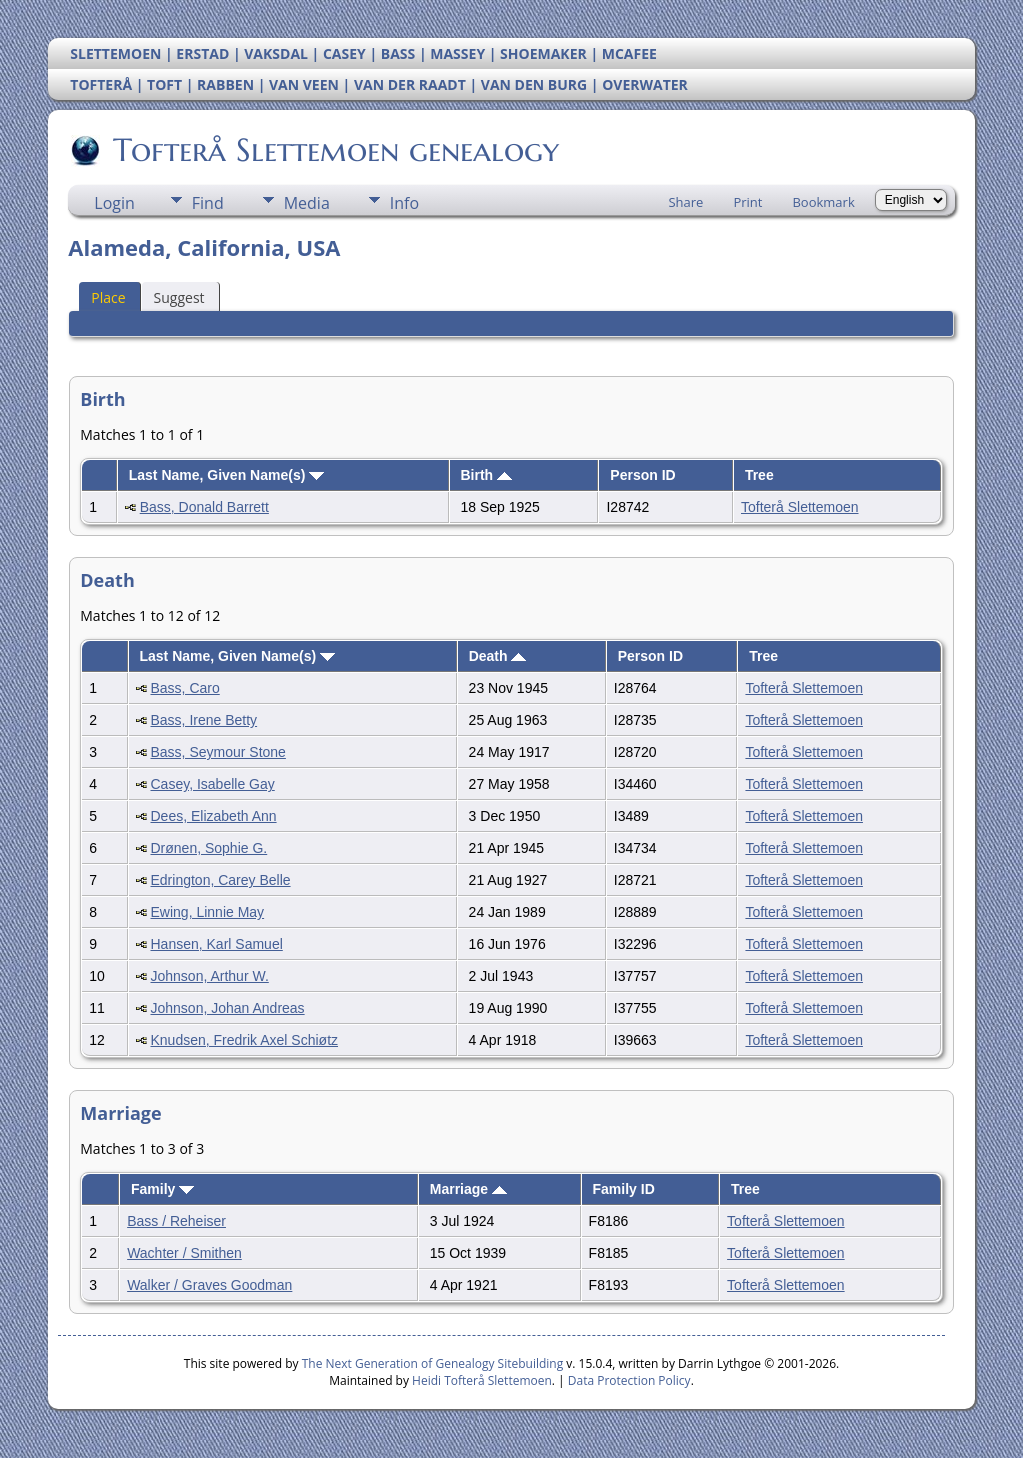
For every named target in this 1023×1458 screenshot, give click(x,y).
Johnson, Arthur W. (210, 976)
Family (162, 1189)
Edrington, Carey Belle (221, 880)
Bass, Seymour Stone (218, 752)
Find (208, 203)
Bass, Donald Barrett (204, 507)
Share (685, 202)
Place (108, 297)
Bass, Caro (185, 688)
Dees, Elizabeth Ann (214, 816)
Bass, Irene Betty (204, 720)
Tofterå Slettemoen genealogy (334, 150)
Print (747, 202)
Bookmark (823, 202)
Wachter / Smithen (184, 1253)
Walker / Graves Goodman (209, 1285)
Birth (486, 475)
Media (307, 203)
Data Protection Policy (629, 1380)
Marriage (468, 1189)
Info (404, 203)
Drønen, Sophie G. (209, 848)
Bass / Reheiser (176, 1221)
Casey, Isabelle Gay (213, 784)
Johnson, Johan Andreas (228, 1008)
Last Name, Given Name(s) (227, 475)
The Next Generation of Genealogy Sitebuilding (433, 1363)
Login (114, 203)
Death (498, 656)
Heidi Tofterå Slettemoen (482, 1380)
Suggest (179, 297)
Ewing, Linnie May (208, 912)
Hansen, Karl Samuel (217, 944)
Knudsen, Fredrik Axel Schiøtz (245, 1040)
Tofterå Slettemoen (800, 507)
